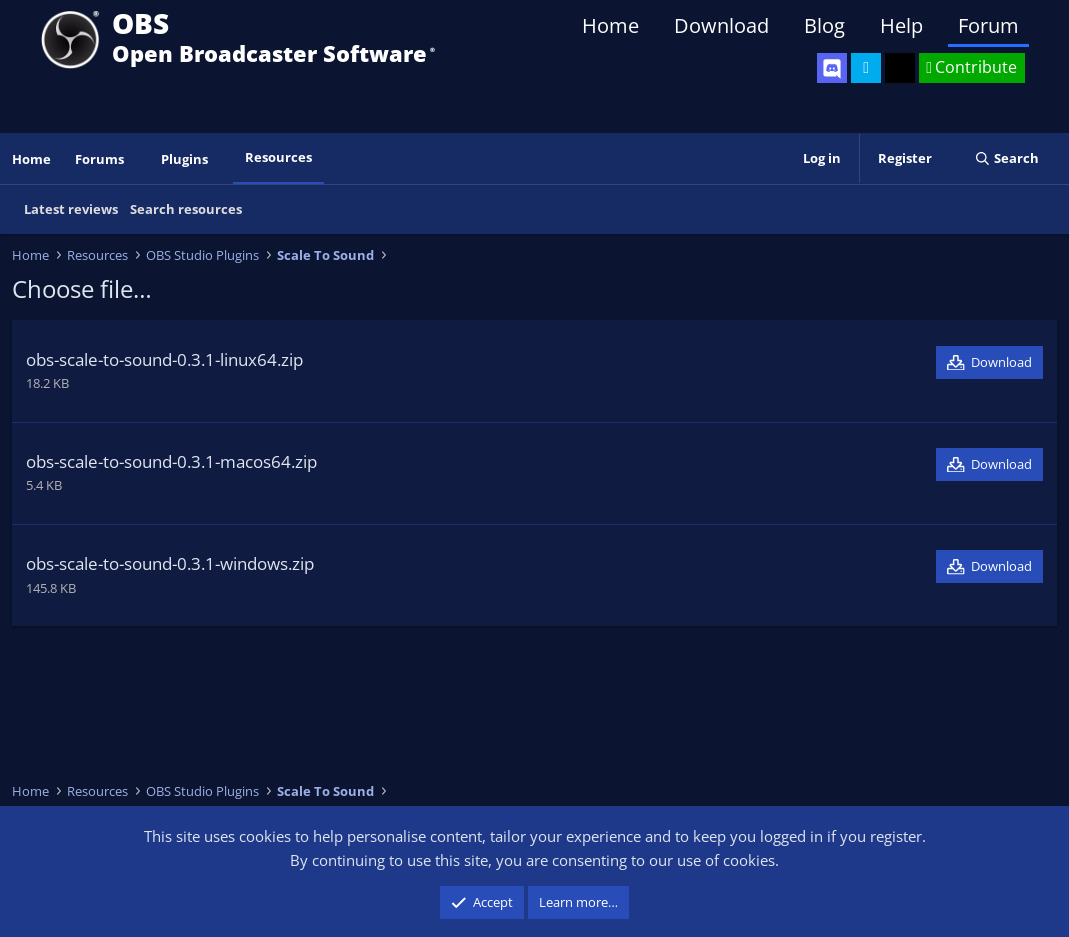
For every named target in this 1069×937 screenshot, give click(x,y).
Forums (99, 159)
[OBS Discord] (832, 68)
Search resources (186, 209)
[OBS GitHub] (900, 68)
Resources (278, 157)
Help (901, 25)
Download (721, 25)
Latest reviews (71, 209)
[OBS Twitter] (866, 68)
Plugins (184, 159)
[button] (138, 159)
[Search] (1006, 158)
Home (610, 25)
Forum (988, 25)
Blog (824, 25)
